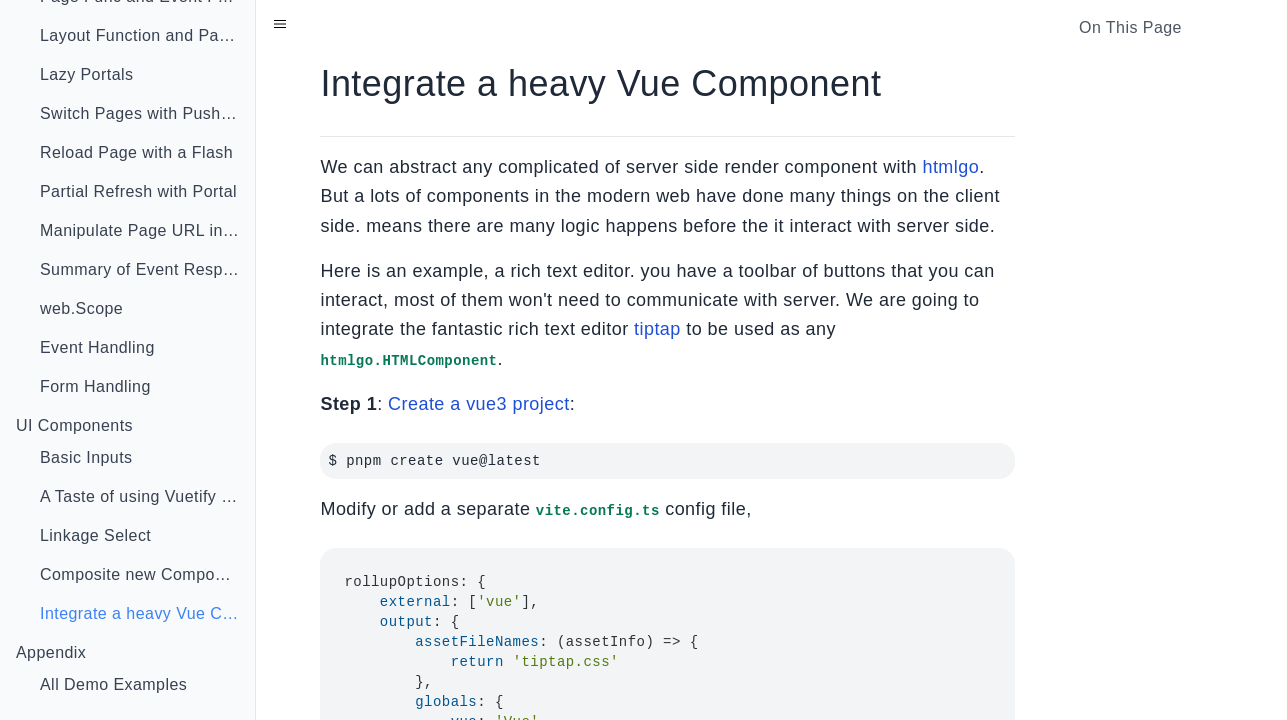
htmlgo (950, 167)
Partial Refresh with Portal (138, 191)
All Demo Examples (113, 684)
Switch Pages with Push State (148, 113)
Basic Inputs (86, 457)
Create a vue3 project (479, 404)
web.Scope (81, 308)
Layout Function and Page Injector (148, 35)
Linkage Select (95, 535)
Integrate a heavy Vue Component (148, 613)
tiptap (657, 329)
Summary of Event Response (148, 269)
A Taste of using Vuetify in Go (148, 496)
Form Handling (95, 386)
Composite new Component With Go (148, 574)
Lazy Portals (86, 74)
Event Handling (97, 347)
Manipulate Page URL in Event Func (148, 230)
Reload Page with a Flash (136, 152)
